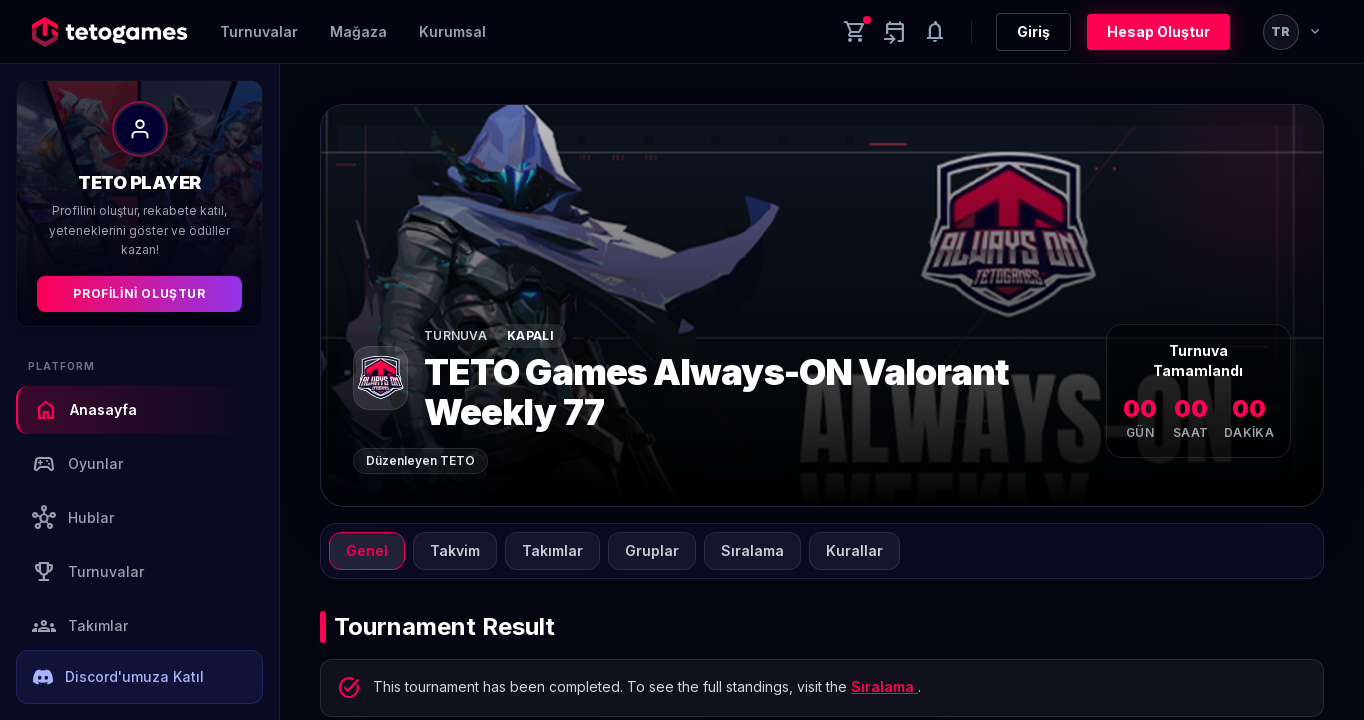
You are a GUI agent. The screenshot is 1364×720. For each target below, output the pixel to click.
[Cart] (855, 32)
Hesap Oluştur (1158, 31)
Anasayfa (85, 410)
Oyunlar (77, 464)
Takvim (455, 550)
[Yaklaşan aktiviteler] (895, 32)
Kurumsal (452, 31)
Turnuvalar (259, 31)
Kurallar (854, 550)
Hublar (73, 518)
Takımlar (80, 626)
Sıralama (752, 550)
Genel (367, 550)
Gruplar (652, 550)
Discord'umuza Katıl (118, 677)
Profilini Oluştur (139, 293)
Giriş (1033, 31)
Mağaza (358, 31)
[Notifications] (935, 32)
